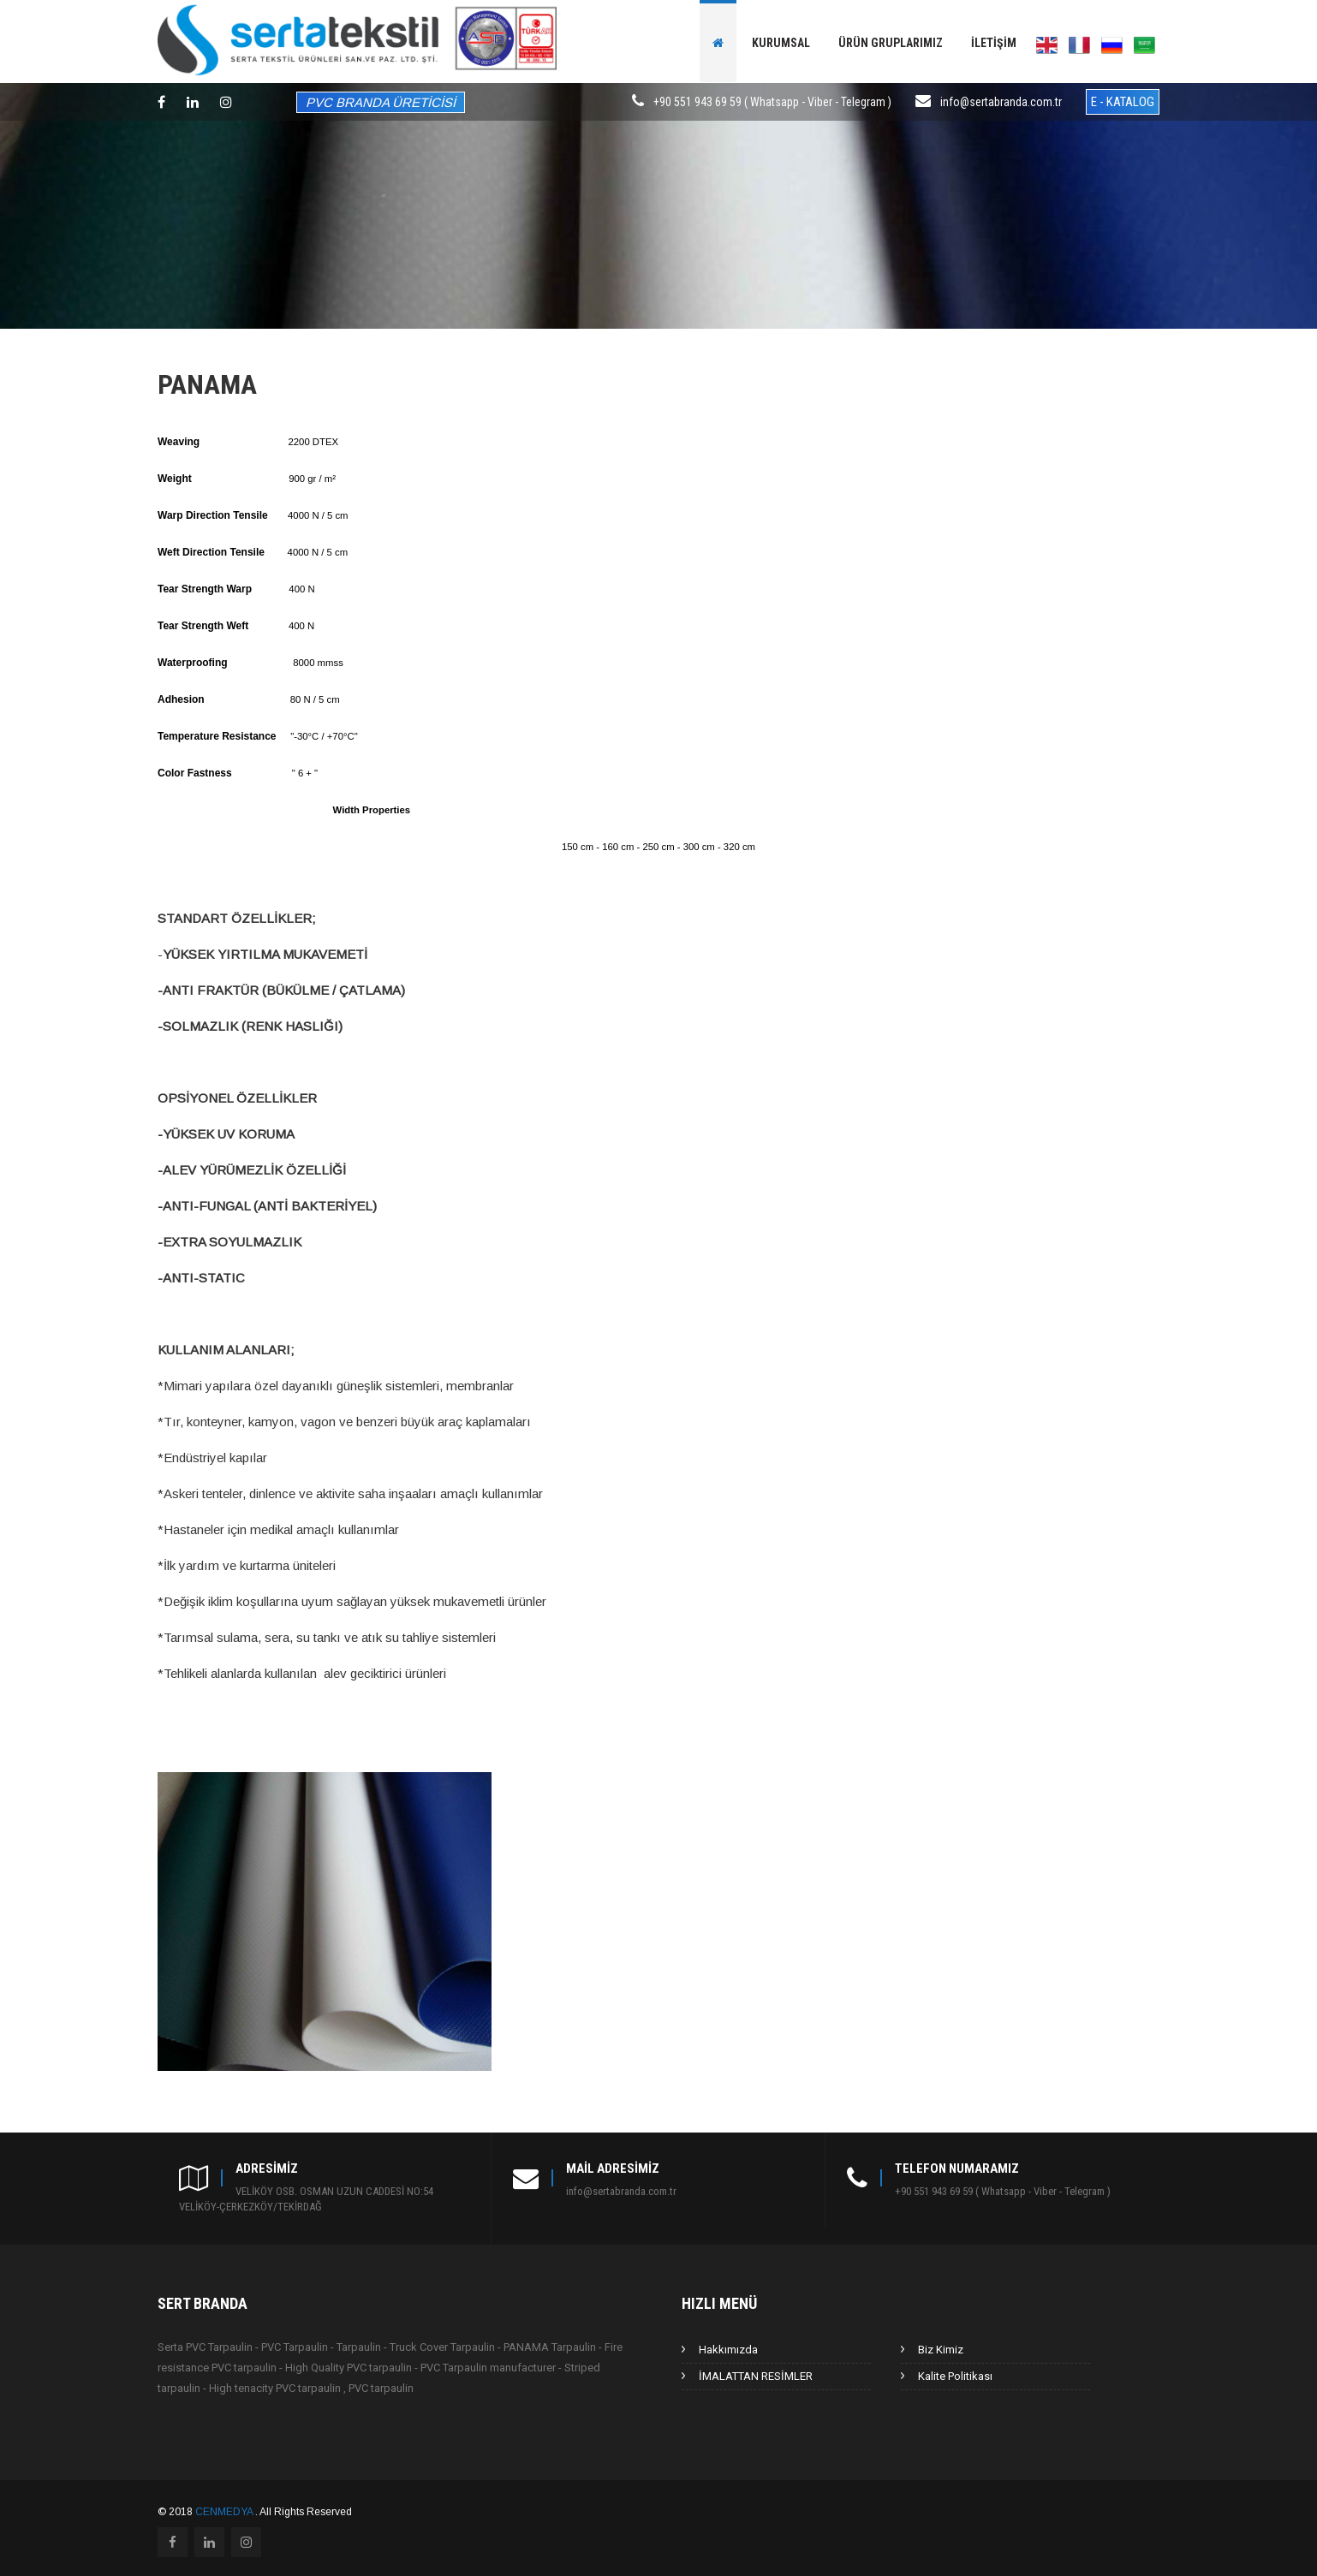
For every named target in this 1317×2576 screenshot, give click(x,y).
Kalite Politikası (955, 2376)
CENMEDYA (225, 2512)
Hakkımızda (728, 2349)
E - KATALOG (1122, 102)
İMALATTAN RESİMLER (756, 2376)
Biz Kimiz (940, 2349)
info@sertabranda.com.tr (1001, 102)
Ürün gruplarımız (890, 43)
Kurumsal (781, 43)
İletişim (993, 43)
